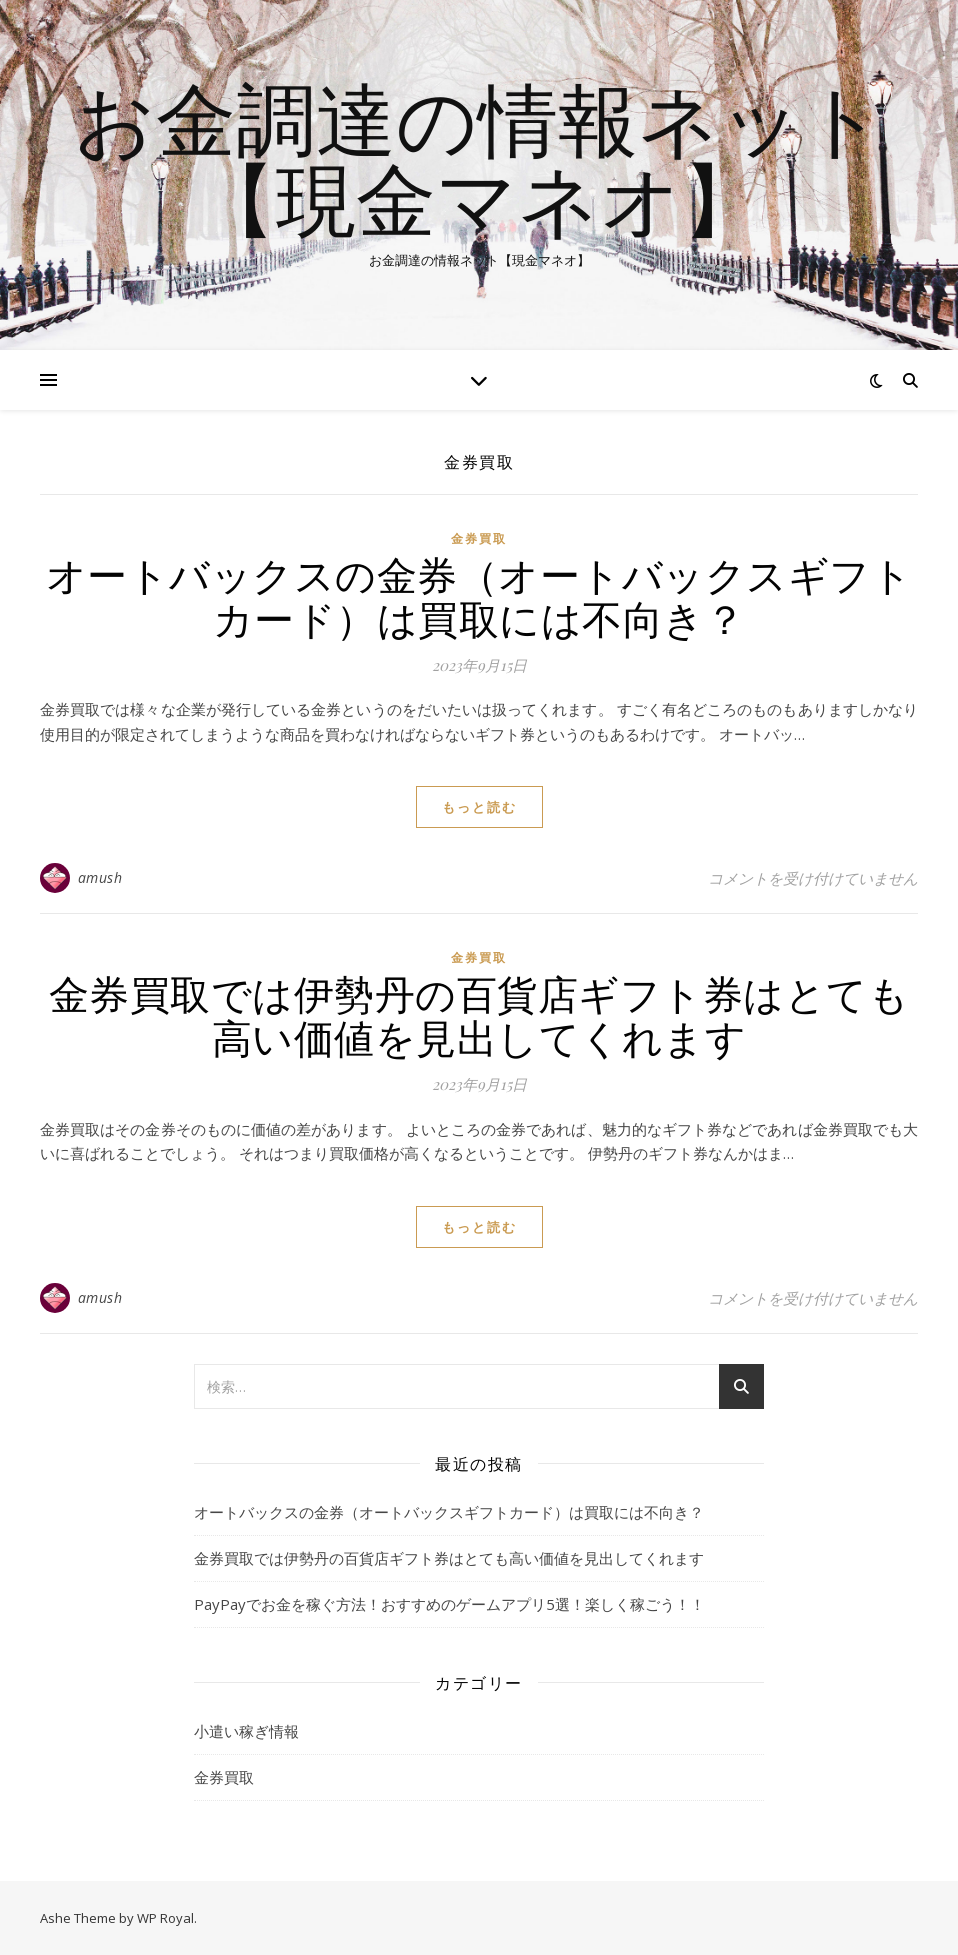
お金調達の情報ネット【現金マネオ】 (479, 158)
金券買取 (479, 538)
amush (100, 877)
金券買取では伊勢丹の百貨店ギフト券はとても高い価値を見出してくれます (479, 1014)
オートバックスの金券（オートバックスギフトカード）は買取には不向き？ (479, 595)
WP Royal (165, 1918)
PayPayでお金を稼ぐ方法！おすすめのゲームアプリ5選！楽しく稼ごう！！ (449, 1604)
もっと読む (479, 807)
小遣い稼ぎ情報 (246, 1731)
